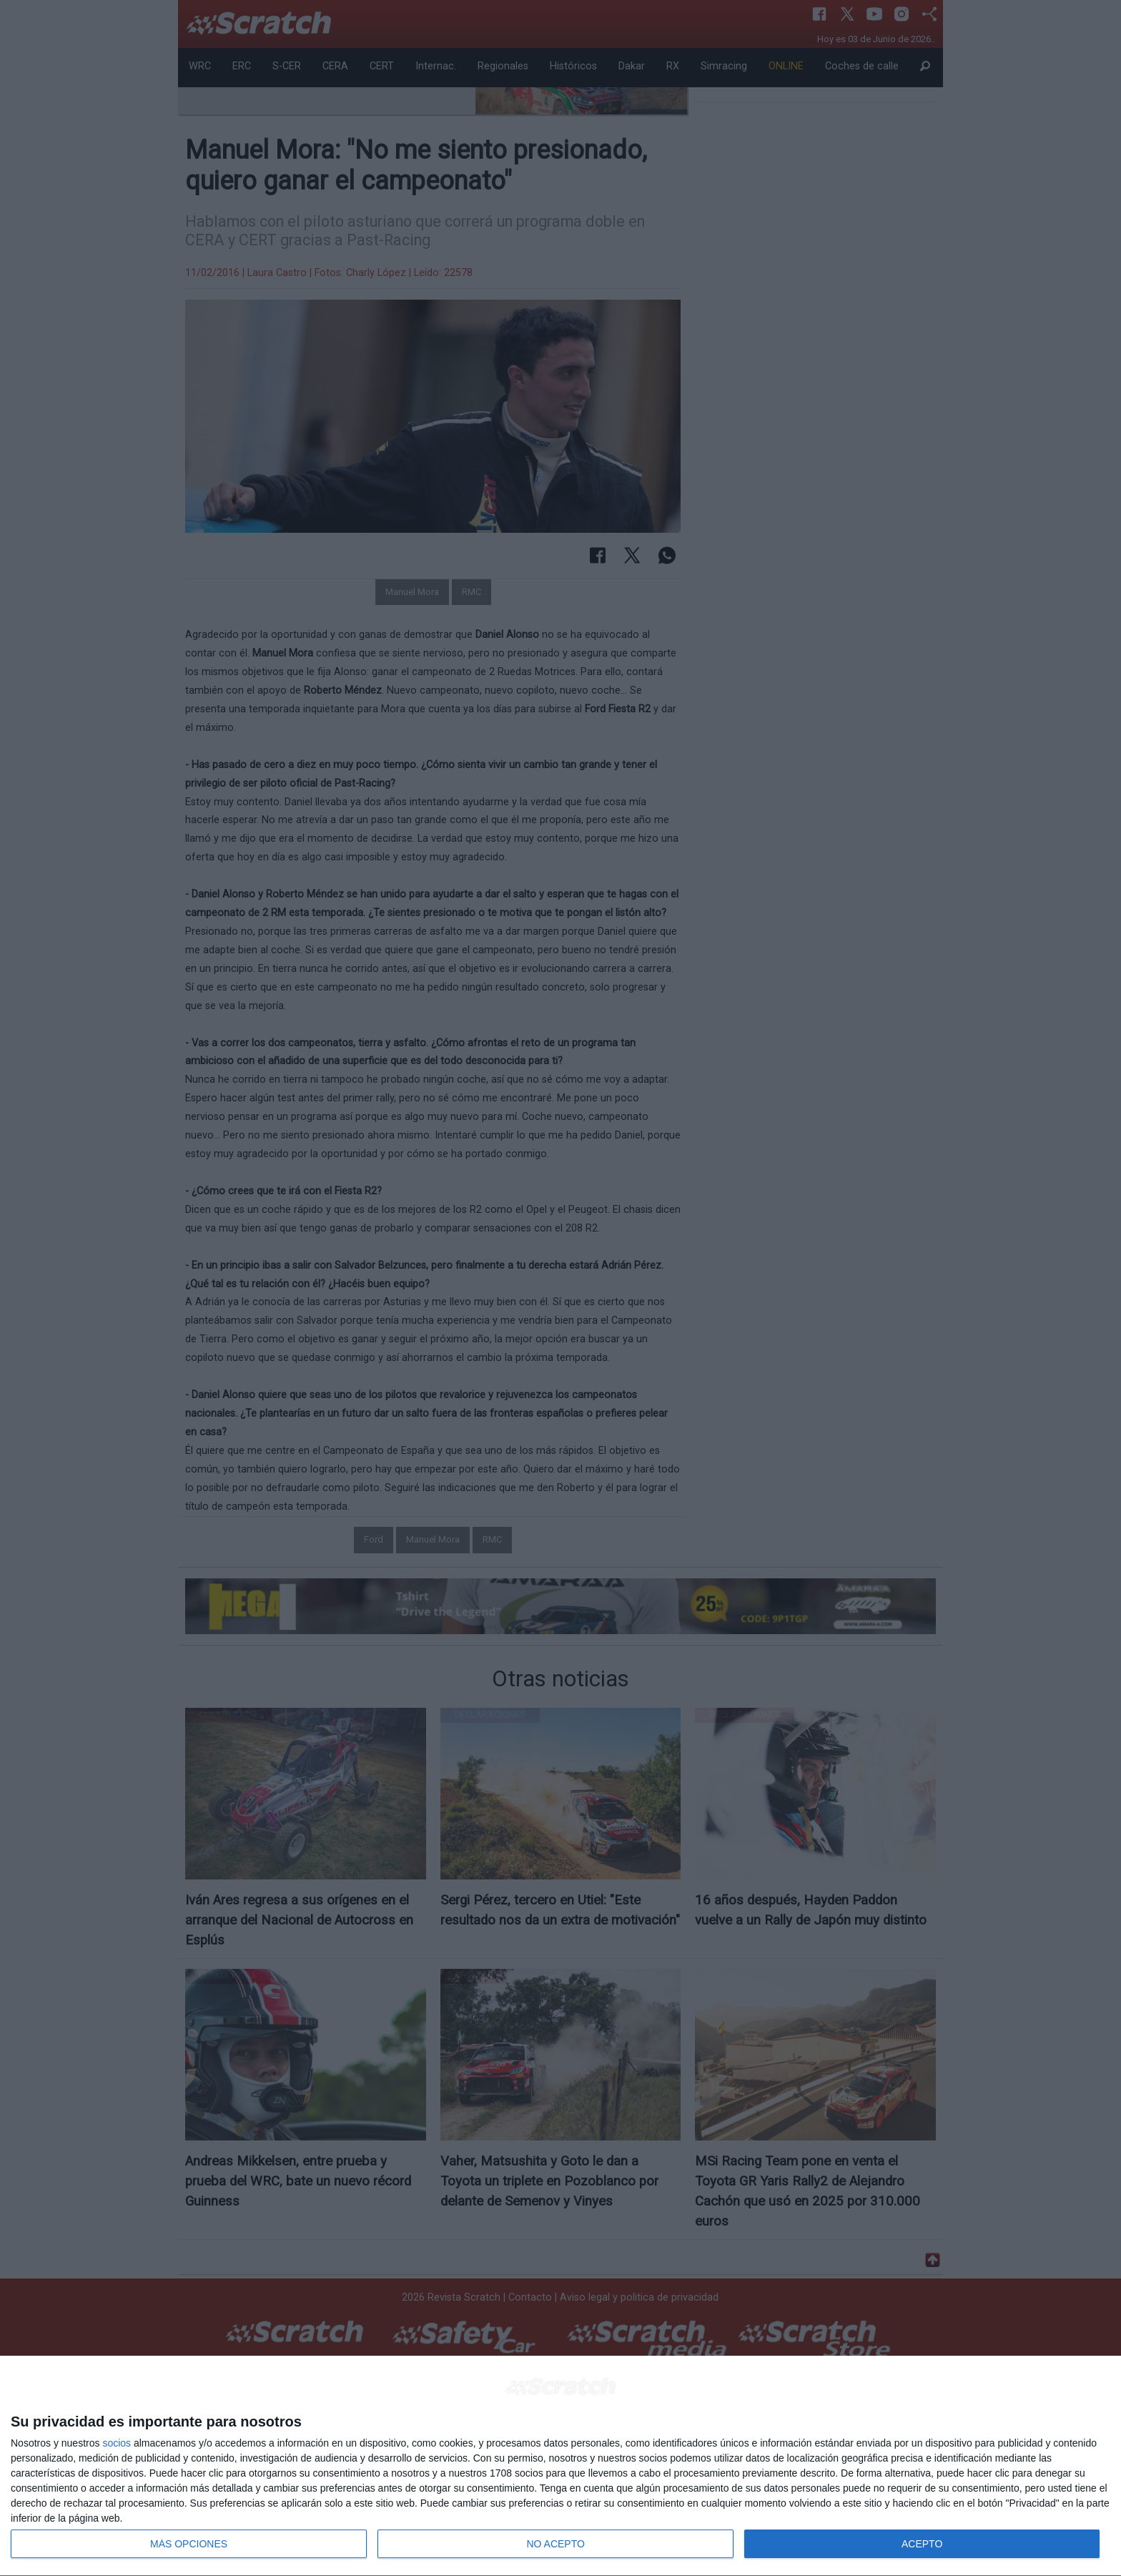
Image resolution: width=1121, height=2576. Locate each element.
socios (116, 2443)
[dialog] (560, 2466)
